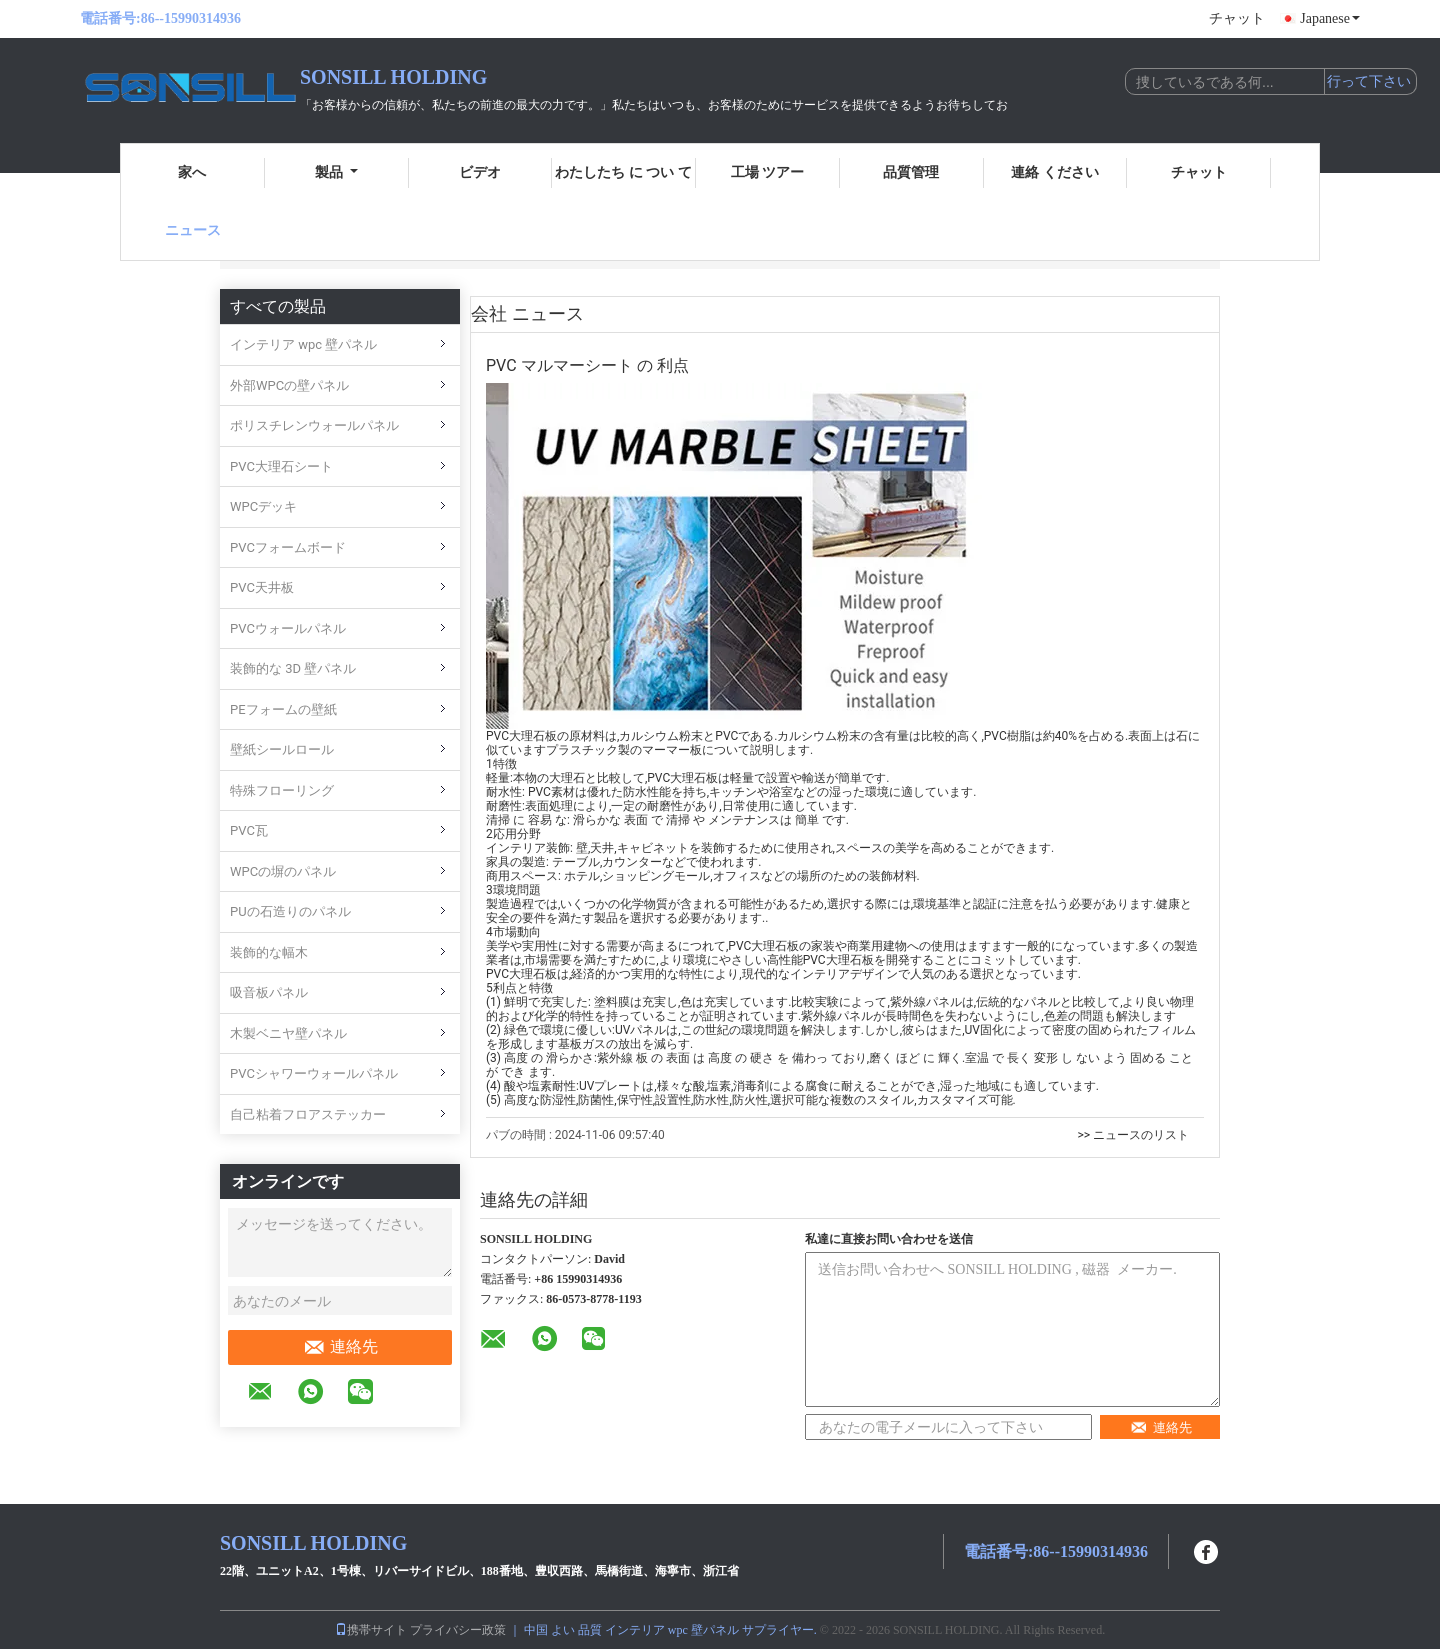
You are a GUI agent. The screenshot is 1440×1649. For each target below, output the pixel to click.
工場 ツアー (768, 172)
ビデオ (480, 172)
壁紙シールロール (282, 749)
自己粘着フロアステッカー (308, 1114)
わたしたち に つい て (623, 172)
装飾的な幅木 (269, 952)
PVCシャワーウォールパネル (314, 1073)
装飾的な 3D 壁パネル (293, 668)
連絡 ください (1055, 172)
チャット (1237, 18)
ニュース (193, 230)
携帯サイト (371, 1630)
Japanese (1330, 18)
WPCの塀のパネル (283, 871)
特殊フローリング (282, 790)
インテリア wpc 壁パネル (303, 344)
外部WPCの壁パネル (289, 385)
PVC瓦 (249, 830)
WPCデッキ (263, 506)
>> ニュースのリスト (1133, 1135)
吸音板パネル (269, 992)
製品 (336, 172)
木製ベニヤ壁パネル (288, 1033)
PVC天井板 (262, 587)
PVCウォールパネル (288, 628)
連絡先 (340, 1347)
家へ (192, 172)
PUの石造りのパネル (290, 911)
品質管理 (911, 172)
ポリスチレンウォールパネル (314, 425)
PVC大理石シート (281, 466)
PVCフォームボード (288, 547)
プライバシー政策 (458, 1630)
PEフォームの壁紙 (283, 709)
